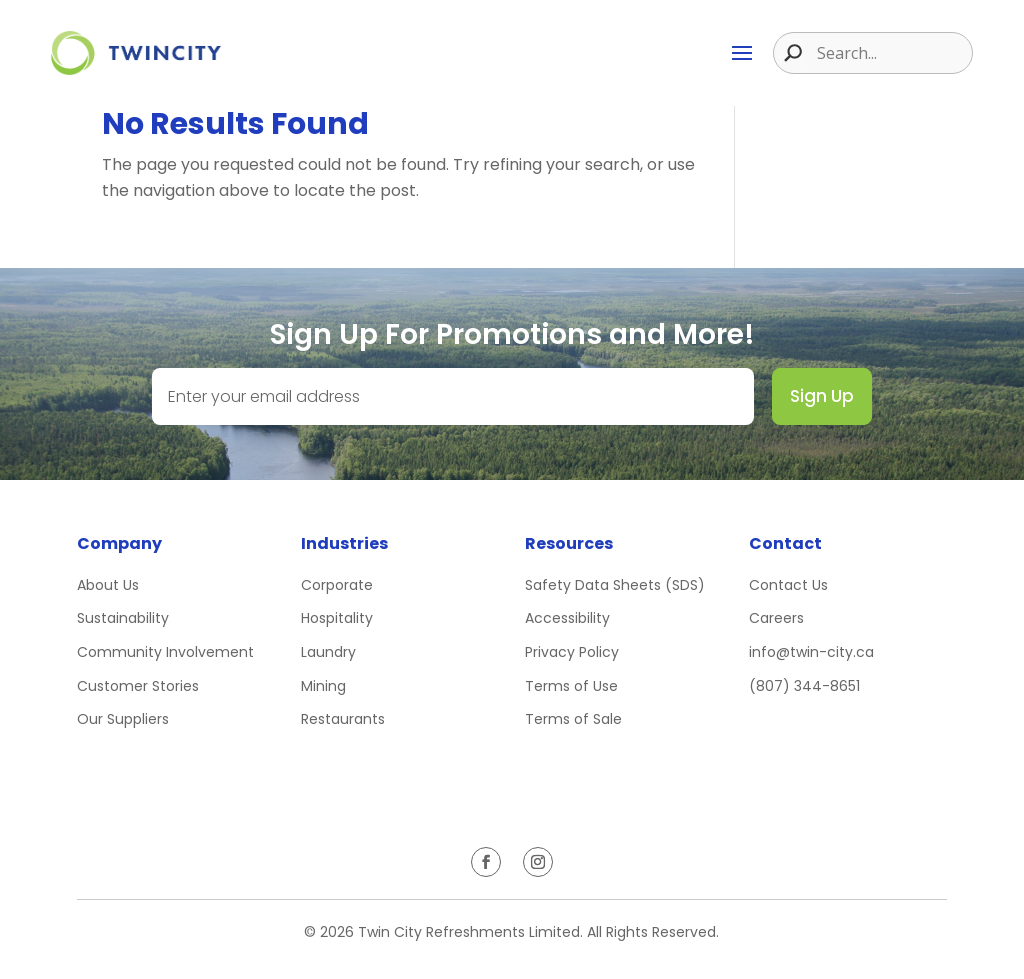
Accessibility (567, 618)
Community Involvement (165, 652)
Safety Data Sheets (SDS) (615, 585)
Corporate (337, 585)
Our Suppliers (123, 719)
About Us (108, 585)
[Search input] (892, 53)
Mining (323, 686)
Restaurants (343, 719)
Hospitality (337, 618)
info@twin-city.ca (811, 652)
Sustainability (123, 618)
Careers (776, 618)
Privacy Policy (572, 652)
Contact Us (788, 585)
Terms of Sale (573, 719)
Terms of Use (571, 686)
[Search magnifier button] (788, 53)
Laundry (328, 652)
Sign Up (822, 396)
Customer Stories (138, 686)
